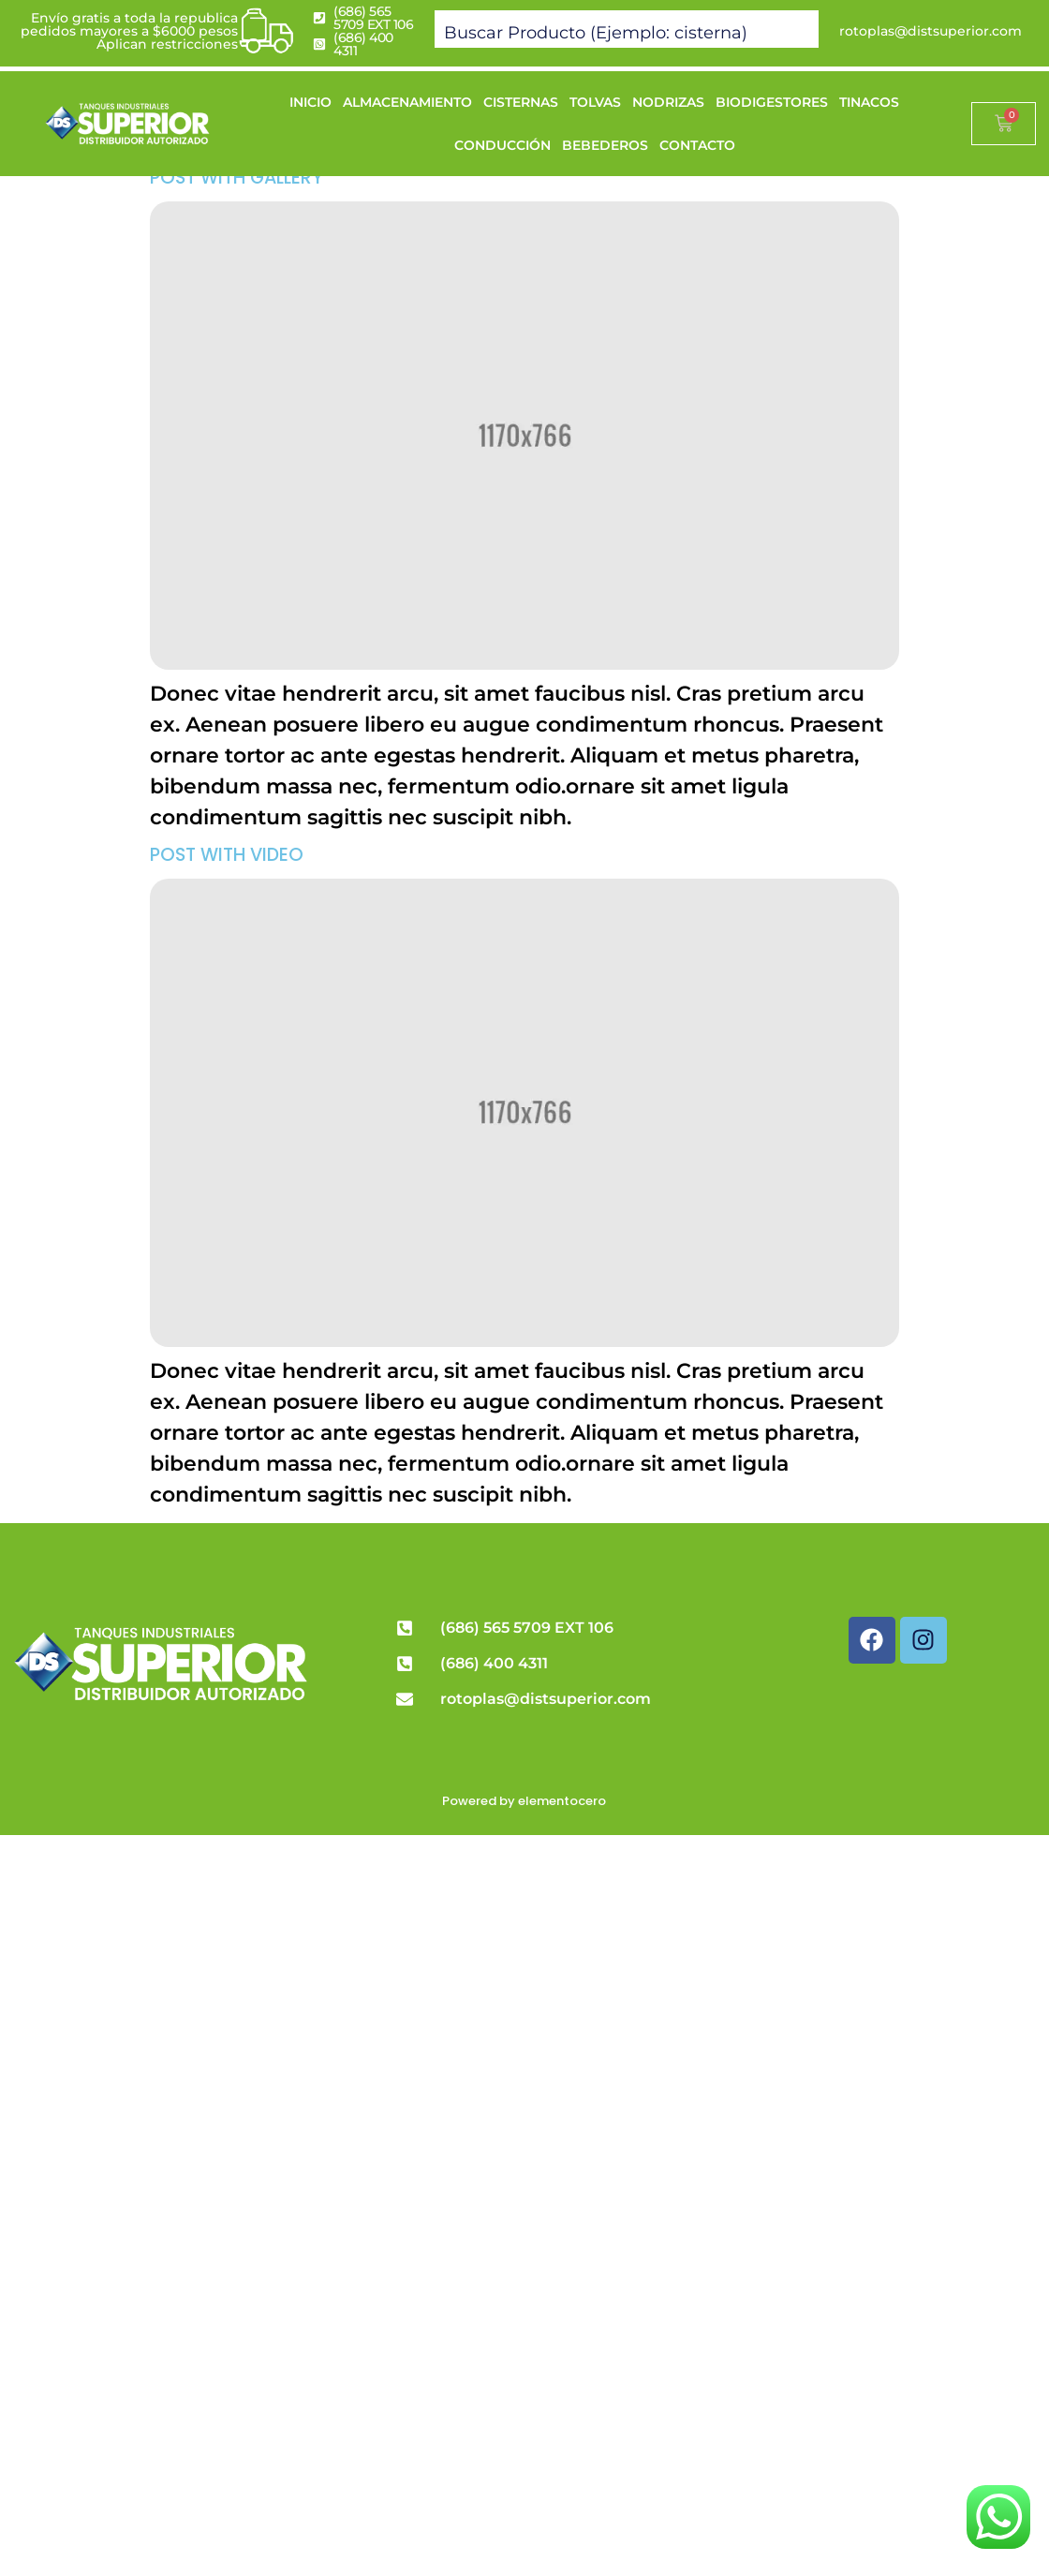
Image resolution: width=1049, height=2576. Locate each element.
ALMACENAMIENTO (407, 102)
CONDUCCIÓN (502, 145)
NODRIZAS (668, 102)
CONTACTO (697, 145)
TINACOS (869, 102)
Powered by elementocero (524, 1801)
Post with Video (226, 854)
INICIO (310, 102)
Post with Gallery (236, 177)
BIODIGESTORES (772, 102)
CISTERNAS (520, 102)
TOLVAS (595, 102)
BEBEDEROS (605, 145)
